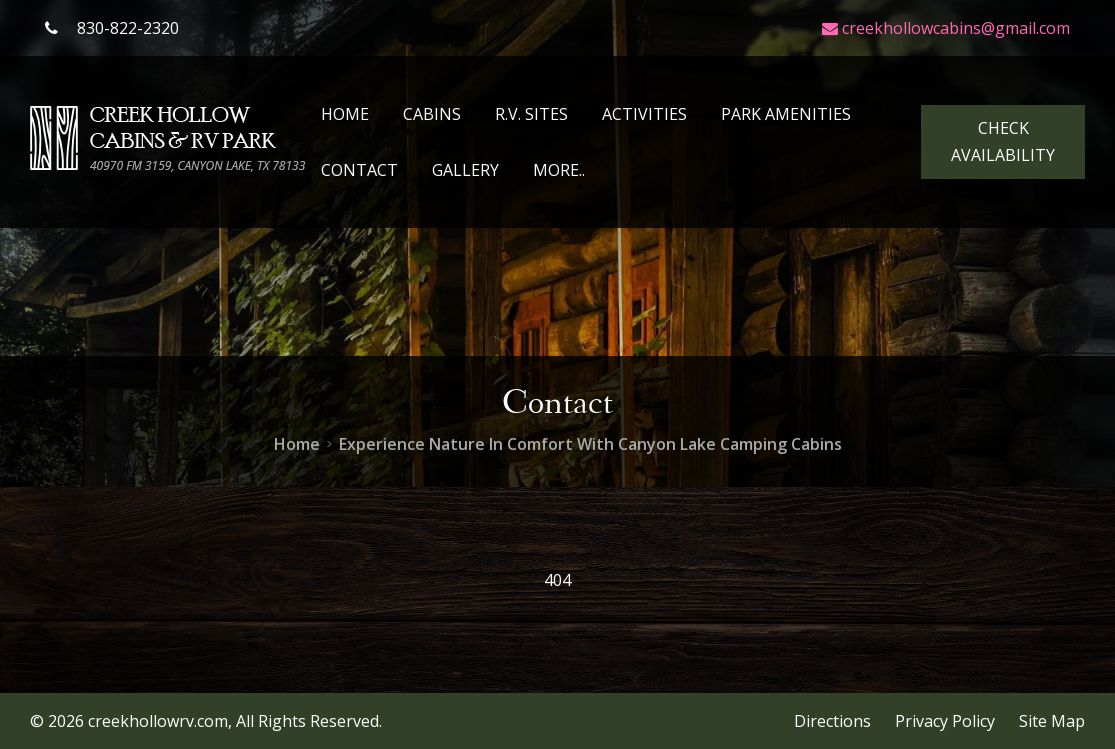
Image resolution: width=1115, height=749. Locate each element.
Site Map (1052, 721)
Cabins (432, 114)
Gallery (465, 170)
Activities (644, 114)
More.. (559, 170)
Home (345, 114)
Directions (832, 721)
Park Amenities (786, 114)
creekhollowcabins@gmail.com (946, 28)
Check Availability (1003, 141)
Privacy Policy (945, 721)
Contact (359, 170)
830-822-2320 (112, 28)
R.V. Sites (531, 114)
